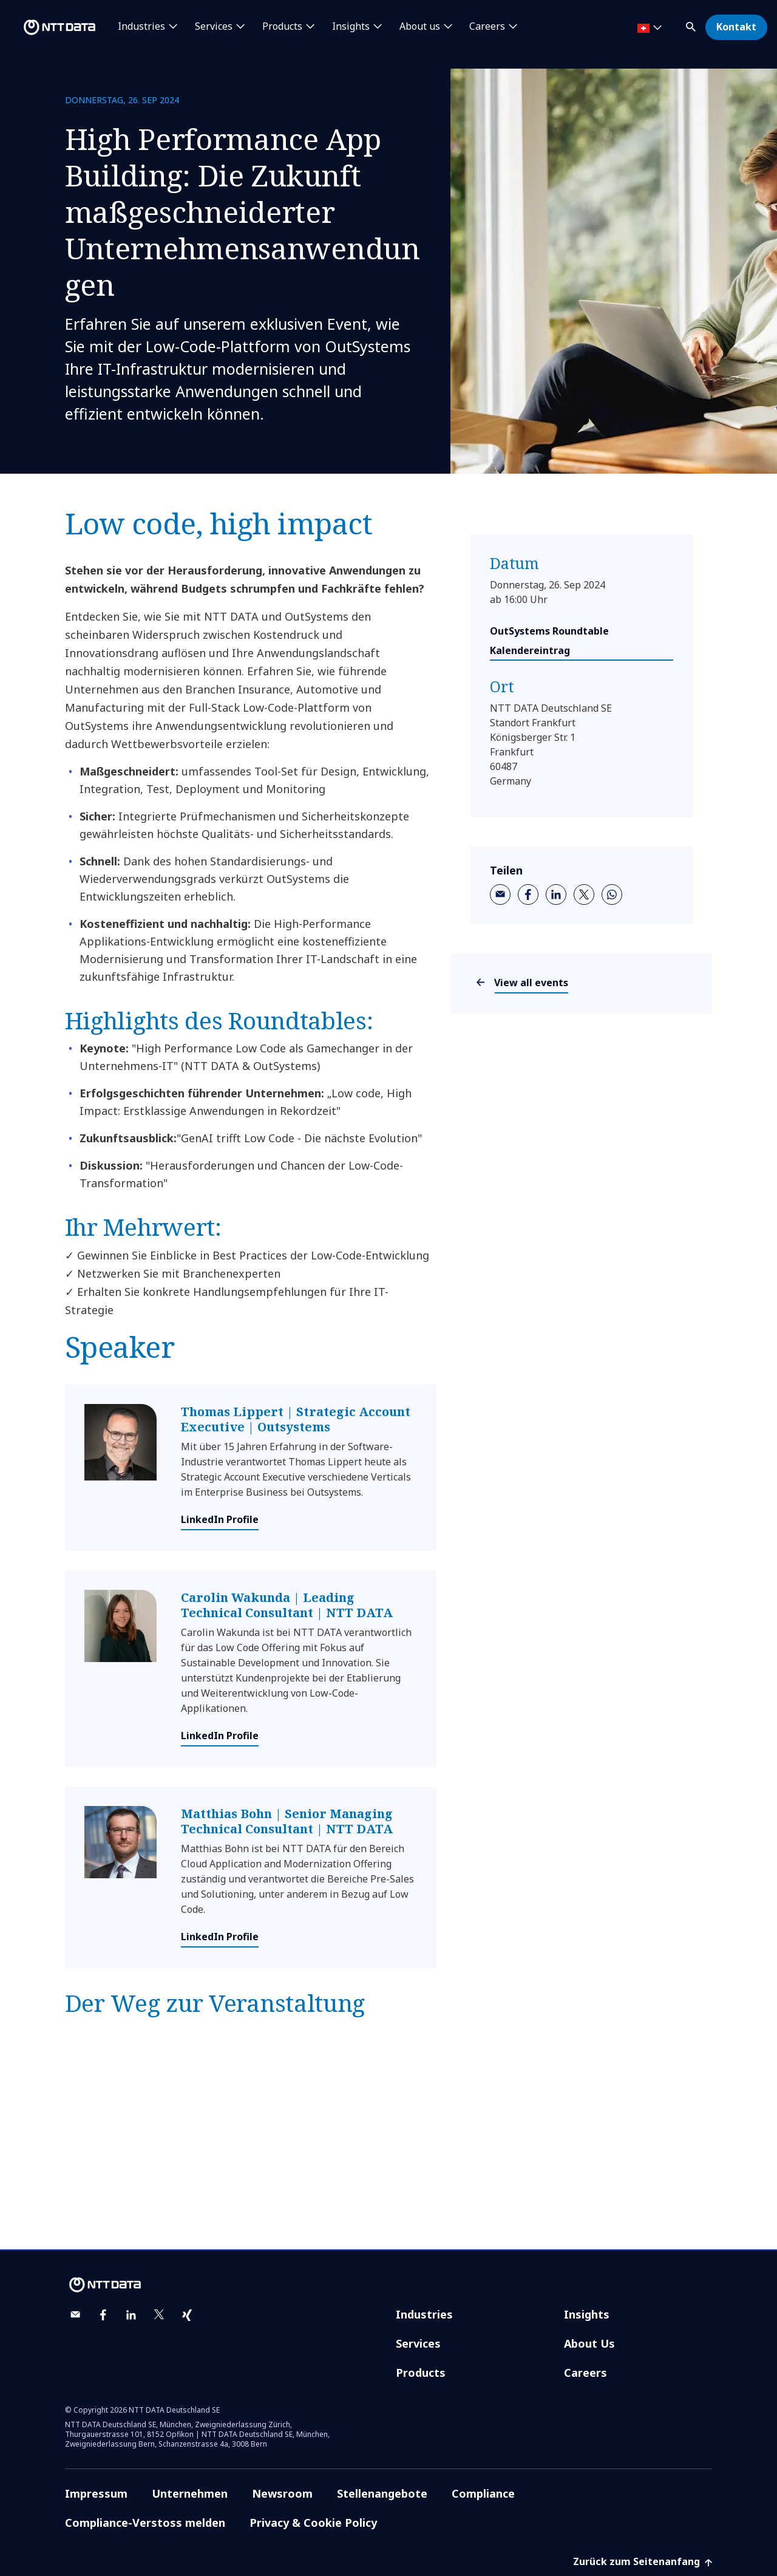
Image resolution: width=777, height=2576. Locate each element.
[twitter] (584, 894)
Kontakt (736, 26)
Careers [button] (487, 27)
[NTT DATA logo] (50, 27)
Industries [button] (141, 27)
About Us (589, 2343)
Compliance (483, 2493)
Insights (586, 2314)
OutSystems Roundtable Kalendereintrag (549, 640)
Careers (585, 2372)
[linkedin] (556, 894)
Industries (424, 2314)
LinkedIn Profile (220, 1519)
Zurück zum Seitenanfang (642, 2561)
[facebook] (528, 894)
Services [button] (213, 27)
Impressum (96, 2493)
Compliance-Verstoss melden (145, 2522)
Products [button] (282, 27)
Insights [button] (351, 27)
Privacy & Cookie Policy (313, 2522)
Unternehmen (190, 2493)
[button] (692, 24)
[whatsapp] (612, 894)
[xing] (187, 2315)
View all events (531, 982)
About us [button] (419, 27)
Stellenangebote (382, 2493)
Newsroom (282, 2493)
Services (418, 2343)
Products (421, 2372)
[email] (500, 894)
